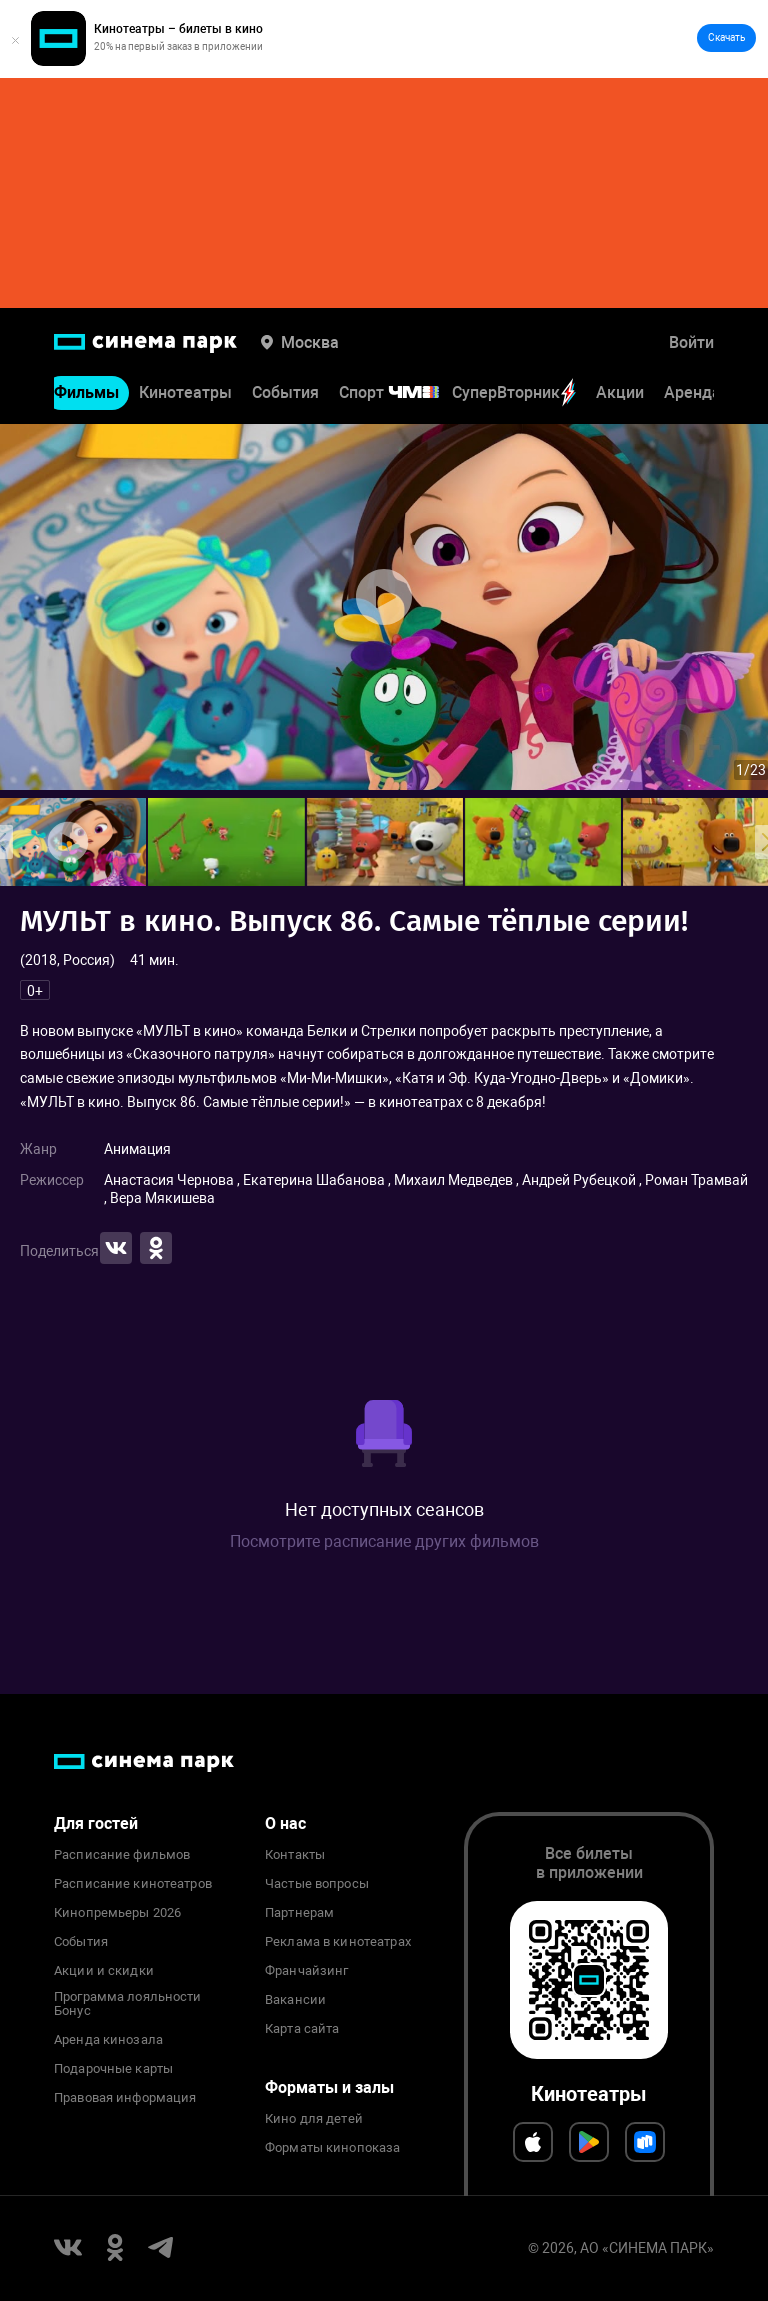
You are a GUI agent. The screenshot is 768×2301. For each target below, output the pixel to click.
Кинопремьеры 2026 (117, 1913)
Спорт (402, 393)
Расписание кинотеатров (133, 1884)
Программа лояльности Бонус (128, 2004)
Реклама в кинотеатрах (338, 1942)
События (285, 393)
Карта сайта (302, 2029)
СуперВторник (514, 393)
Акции (620, 393)
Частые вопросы (317, 1884)
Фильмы (86, 393)
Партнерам (299, 1913)
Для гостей (96, 1823)
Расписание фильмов (122, 1855)
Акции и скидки (104, 1971)
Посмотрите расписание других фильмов (384, 1541)
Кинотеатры (185, 393)
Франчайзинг (306, 1971)
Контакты (295, 1855)
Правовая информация (125, 2098)
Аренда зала (712, 393)
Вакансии (295, 2000)
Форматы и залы (329, 2087)
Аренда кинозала (108, 2040)
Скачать (726, 37)
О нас (285, 1823)
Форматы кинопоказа (332, 2148)
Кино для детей (314, 2119)
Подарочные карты (113, 2069)
